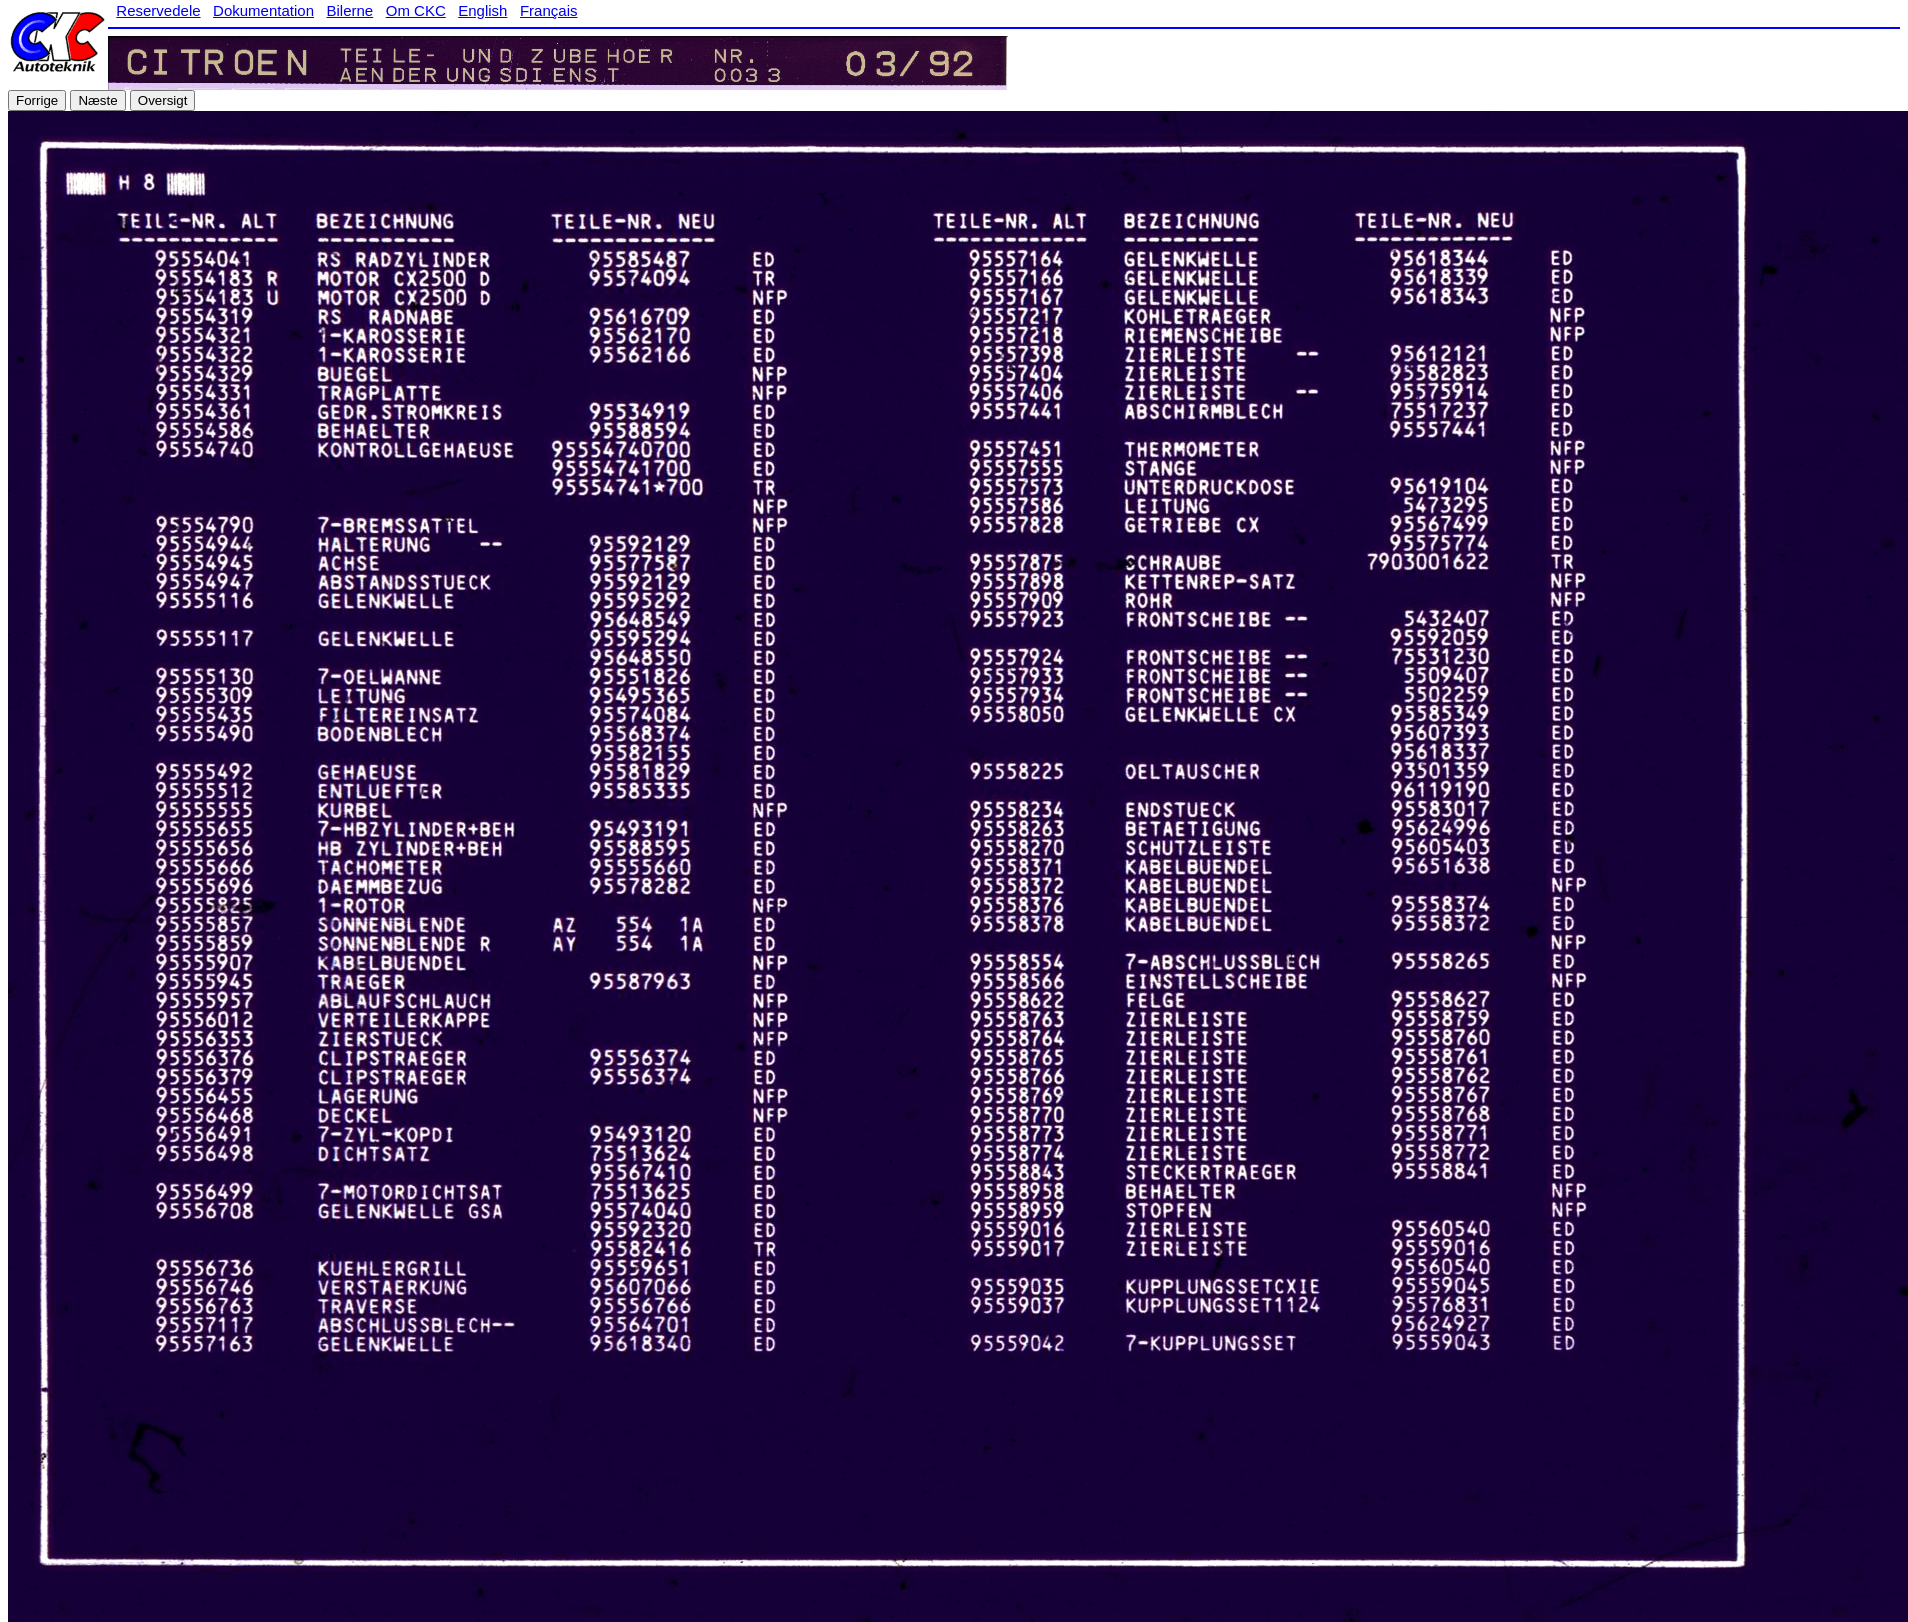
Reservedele (158, 10)
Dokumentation (263, 10)
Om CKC (416, 10)
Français (549, 10)
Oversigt (163, 100)
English (482, 10)
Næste (97, 100)
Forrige (37, 100)
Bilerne (350, 10)
